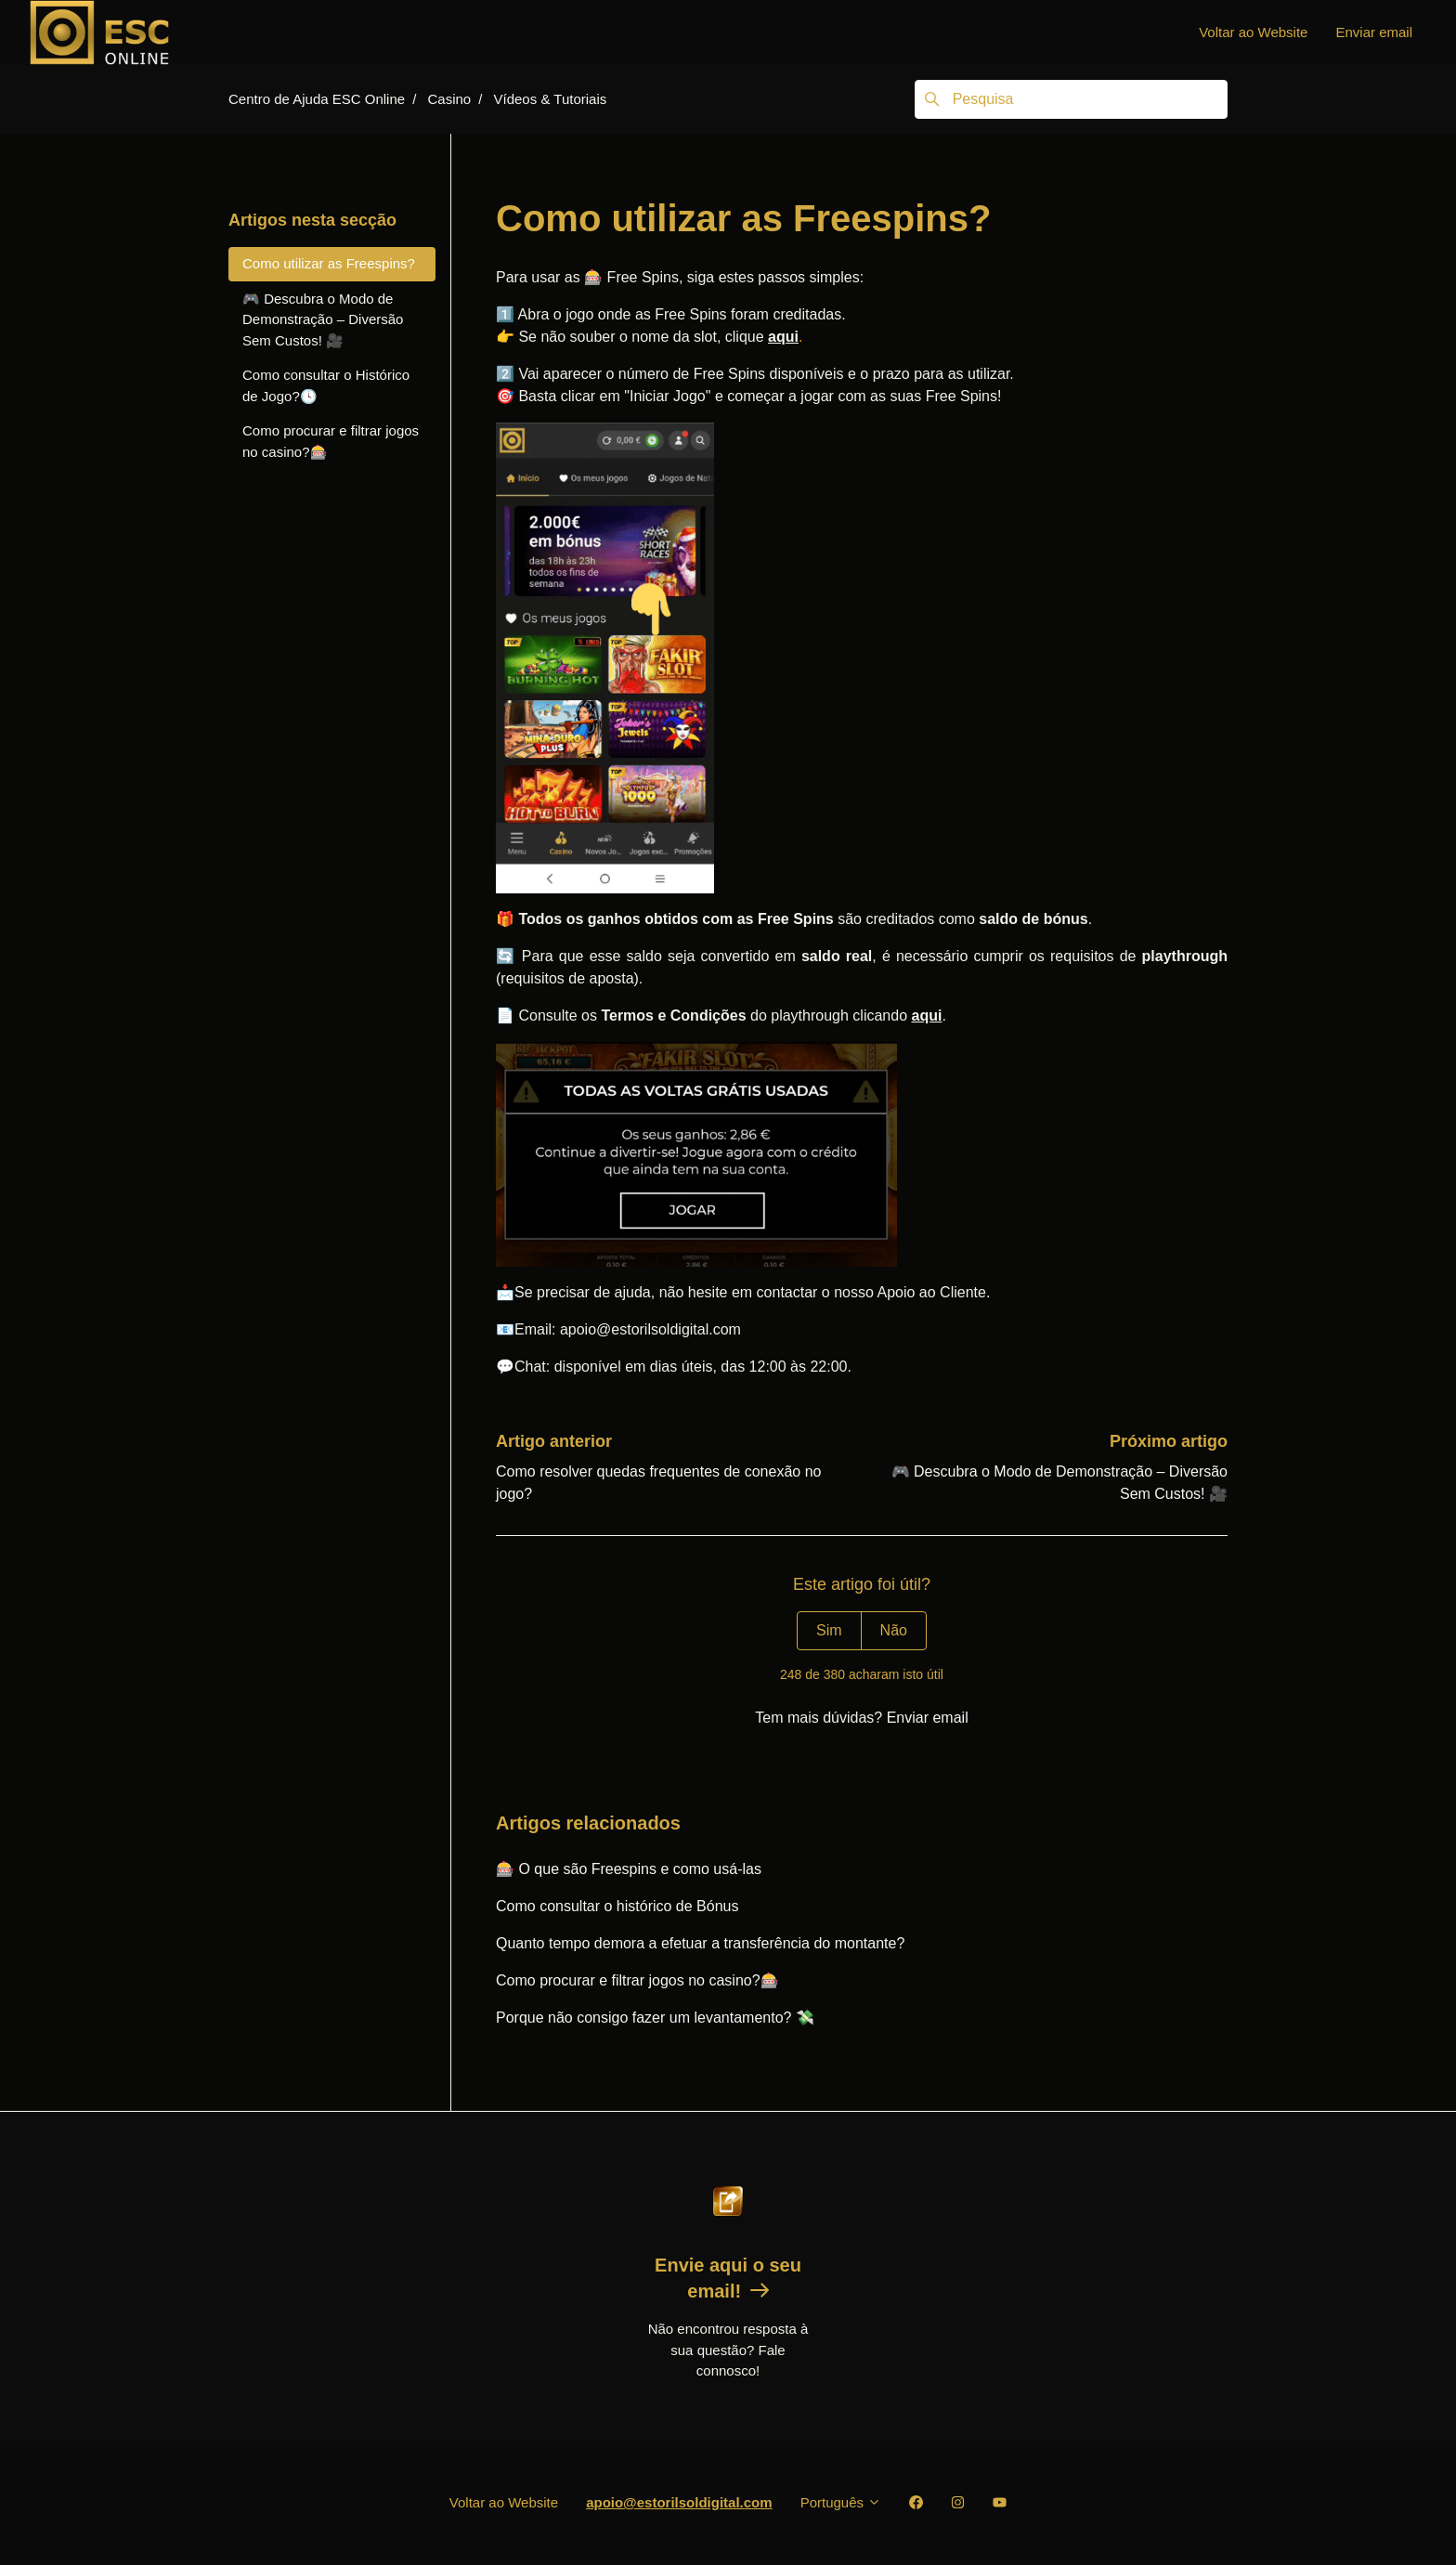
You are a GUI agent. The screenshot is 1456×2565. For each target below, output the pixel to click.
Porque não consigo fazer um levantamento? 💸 (655, 2017)
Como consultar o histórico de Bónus (617, 1906)
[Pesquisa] (1071, 99)
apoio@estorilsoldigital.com (679, 2502)
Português (841, 2502)
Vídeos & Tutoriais (550, 99)
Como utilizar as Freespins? (328, 263)
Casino (449, 99)
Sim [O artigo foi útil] (829, 1630)
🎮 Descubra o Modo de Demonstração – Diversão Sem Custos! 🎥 (322, 319)
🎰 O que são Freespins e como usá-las (628, 1869)
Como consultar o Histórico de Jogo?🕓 (326, 385)
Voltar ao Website (1253, 32)
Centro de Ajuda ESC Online (316, 99)
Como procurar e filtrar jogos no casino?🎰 (637, 1980)
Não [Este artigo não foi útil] (893, 1630)
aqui (783, 337)
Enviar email (1373, 32)
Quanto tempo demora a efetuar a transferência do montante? (700, 1943)
